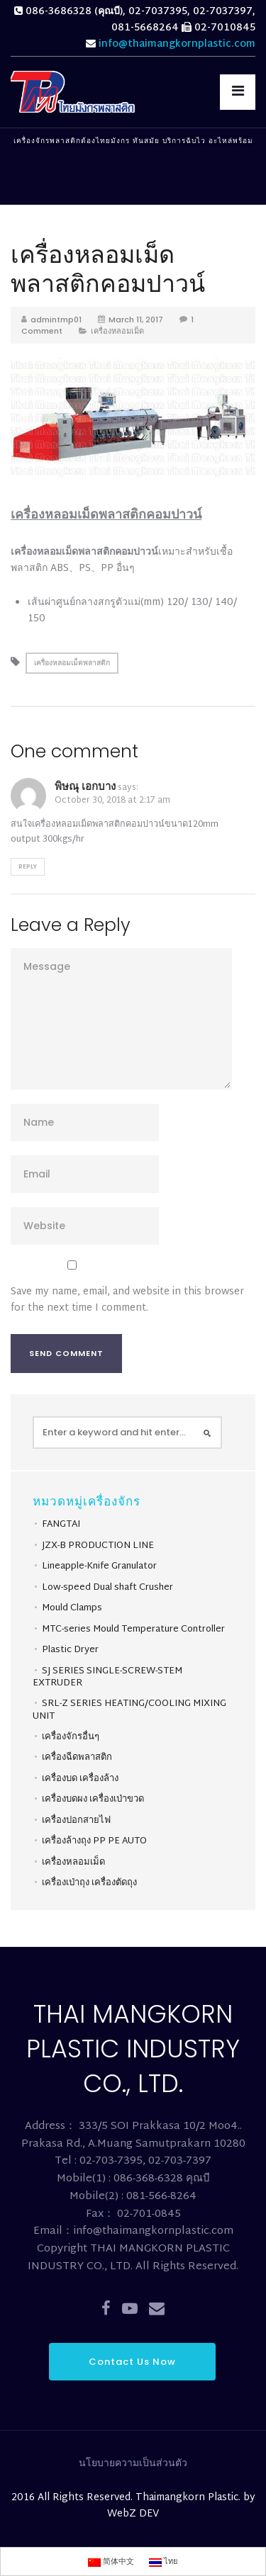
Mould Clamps (72, 1608)
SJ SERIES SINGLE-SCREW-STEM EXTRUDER (107, 1678)
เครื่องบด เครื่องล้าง (80, 1778)
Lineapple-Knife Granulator (99, 1566)
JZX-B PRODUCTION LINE (98, 1545)
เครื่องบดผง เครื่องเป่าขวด (93, 1799)
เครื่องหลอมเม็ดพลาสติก (72, 662)
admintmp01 (56, 319)
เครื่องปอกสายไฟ (76, 1820)
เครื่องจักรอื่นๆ (70, 1737)
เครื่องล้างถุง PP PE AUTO (94, 1841)
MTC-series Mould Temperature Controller (133, 1629)
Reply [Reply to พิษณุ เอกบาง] (27, 866)
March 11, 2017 (136, 319)
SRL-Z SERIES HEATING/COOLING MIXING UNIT (129, 1710)
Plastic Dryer (70, 1650)
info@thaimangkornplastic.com (177, 44)
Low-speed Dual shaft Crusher (107, 1587)
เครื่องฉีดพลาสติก (77, 1757)
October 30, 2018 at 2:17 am (112, 800)
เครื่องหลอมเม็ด (117, 331)
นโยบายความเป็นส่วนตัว (133, 2464)
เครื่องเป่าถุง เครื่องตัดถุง (89, 1883)
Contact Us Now (132, 2361)
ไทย (163, 2562)
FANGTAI (61, 1524)
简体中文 (111, 2562)
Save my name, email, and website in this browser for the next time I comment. (127, 1300)
